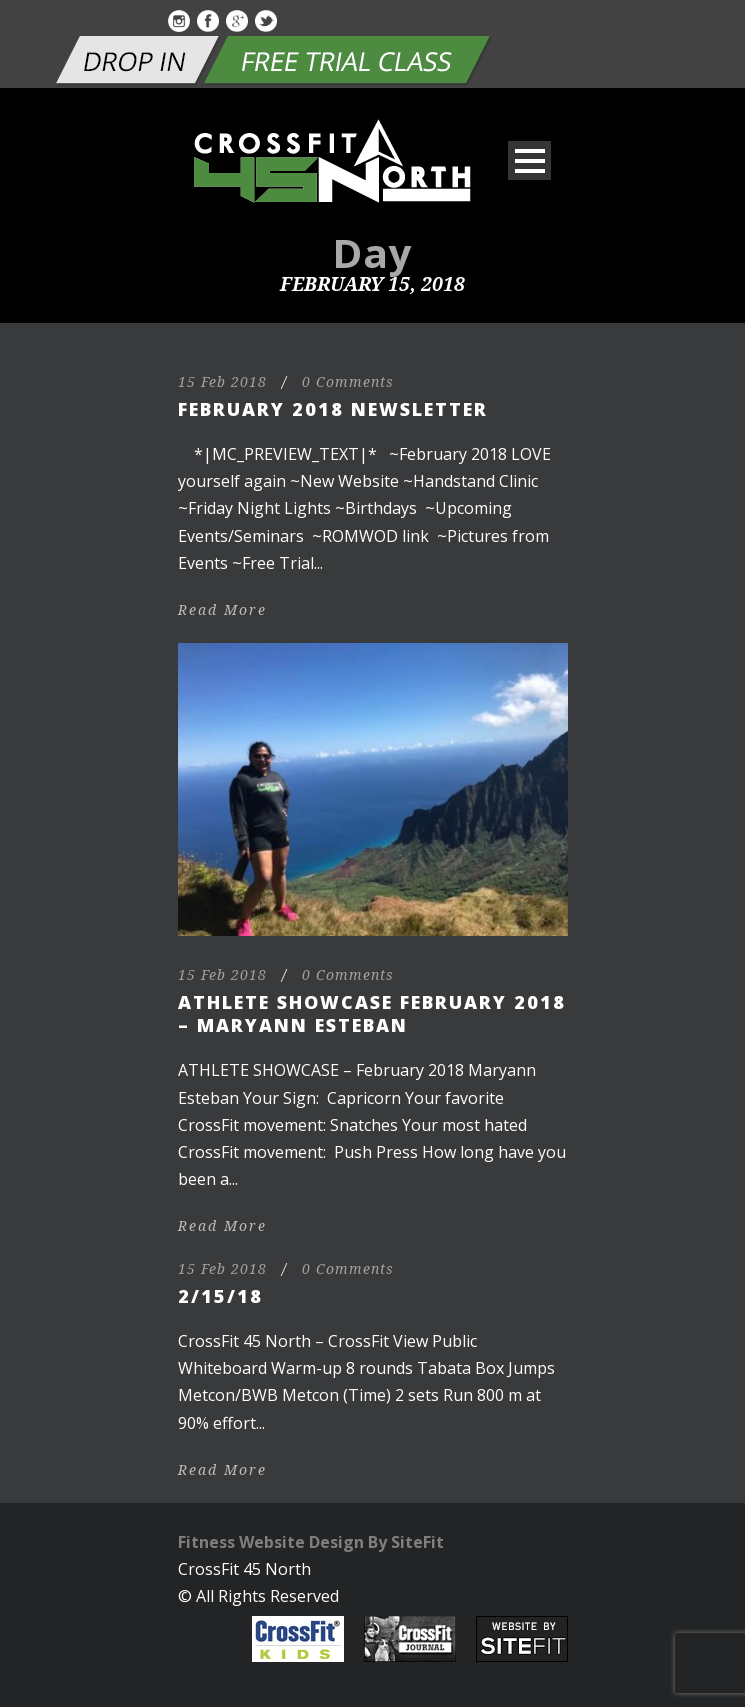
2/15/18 (220, 1296)
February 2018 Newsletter (333, 409)
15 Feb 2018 (222, 382)
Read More (222, 610)
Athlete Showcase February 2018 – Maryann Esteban (372, 1013)
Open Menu (529, 160)
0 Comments (348, 382)
